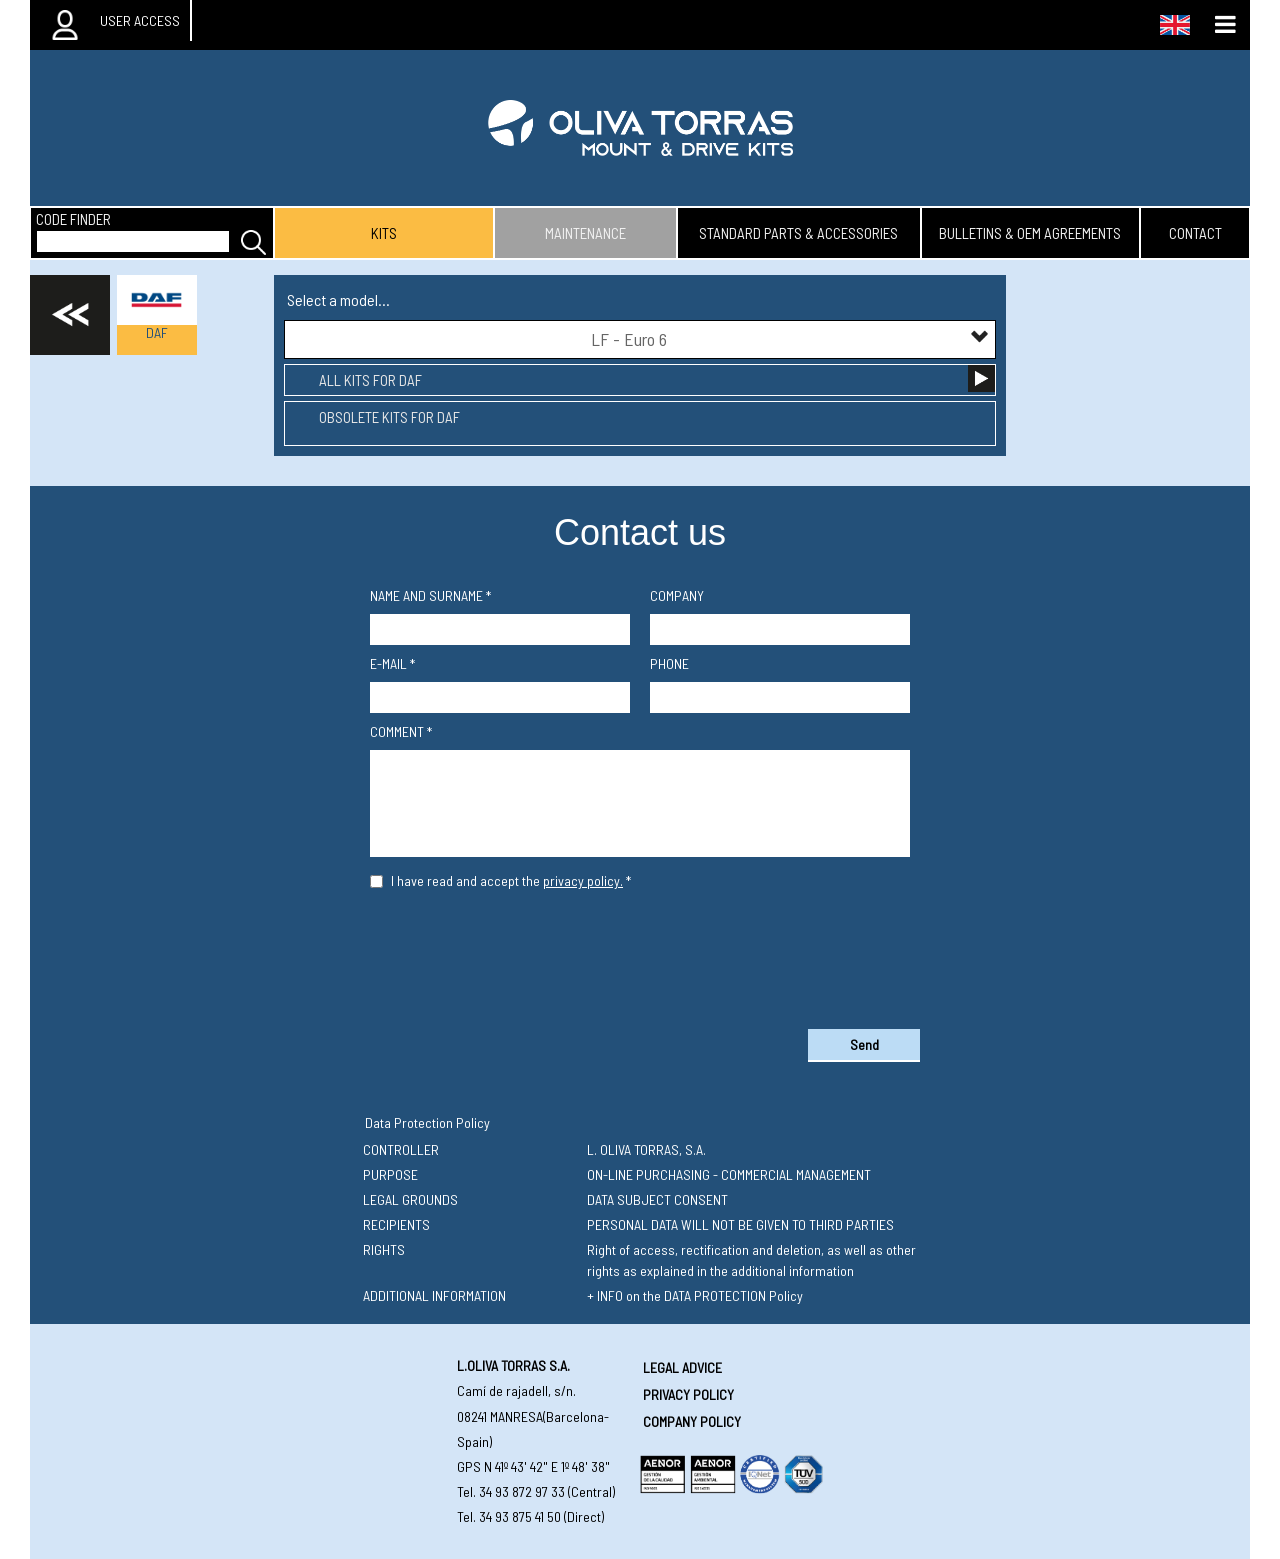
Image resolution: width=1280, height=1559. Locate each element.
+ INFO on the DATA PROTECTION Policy (695, 1295)
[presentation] (640, 955)
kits (384, 233)
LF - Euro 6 (790, 338)
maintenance (585, 233)
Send (864, 1044)
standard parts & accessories (798, 233)
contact (1195, 233)
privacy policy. (583, 880)
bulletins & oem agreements (1030, 233)
